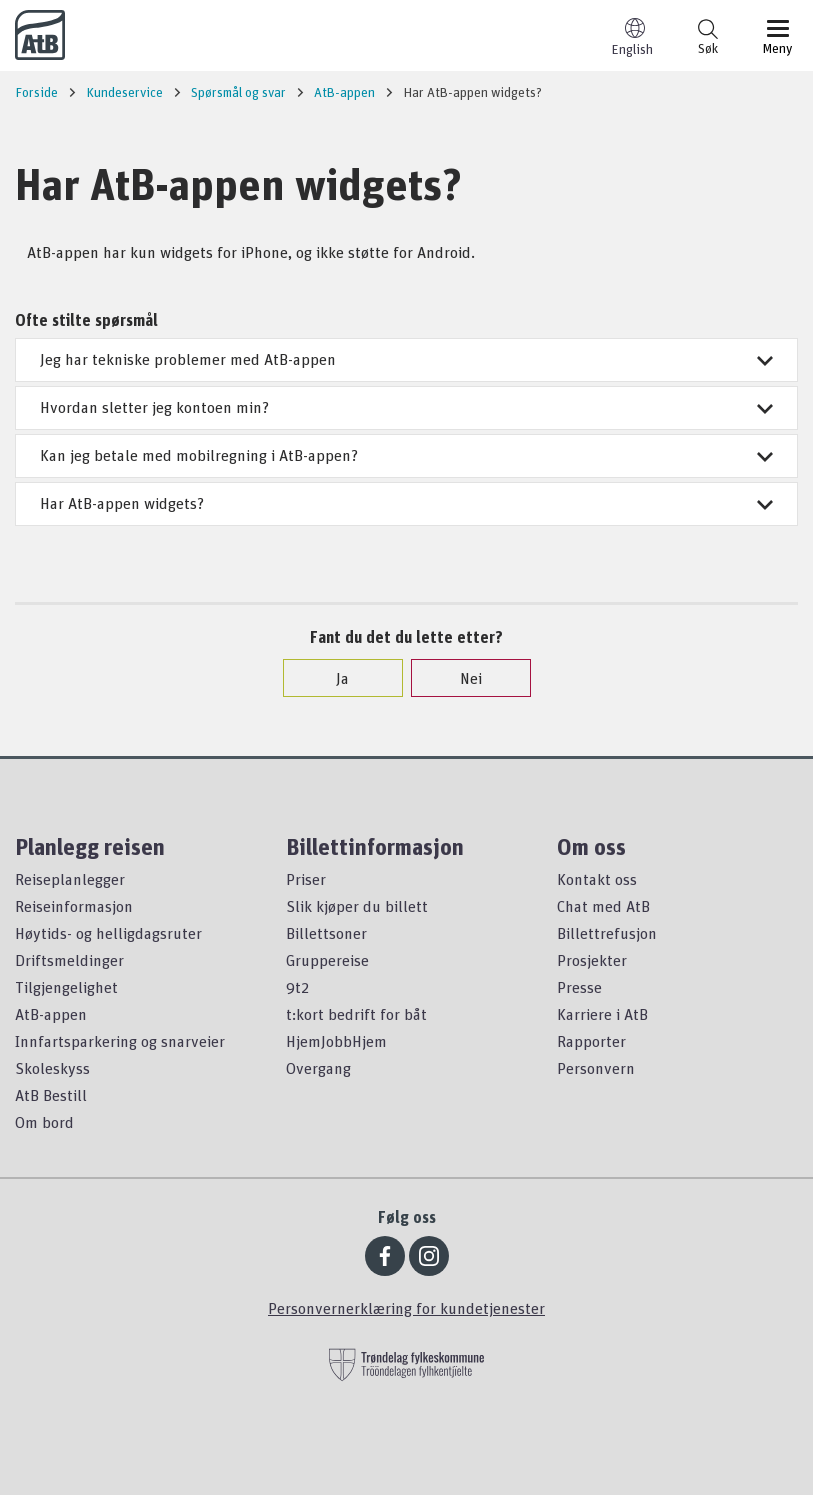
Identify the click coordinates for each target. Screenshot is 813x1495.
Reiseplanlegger (70, 879)
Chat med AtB (603, 906)
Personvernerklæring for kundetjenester (406, 1308)
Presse (579, 987)
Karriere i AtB (602, 1014)
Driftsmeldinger (69, 960)
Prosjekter (592, 960)
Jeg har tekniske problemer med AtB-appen (406, 359)
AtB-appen (51, 1014)
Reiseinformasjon (74, 906)
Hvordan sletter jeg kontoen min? (406, 407)
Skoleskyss (52, 1068)
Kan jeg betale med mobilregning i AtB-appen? (406, 455)
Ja (332, 678)
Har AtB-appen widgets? (406, 503)
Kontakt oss (597, 879)
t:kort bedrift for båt (356, 1014)
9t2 (297, 987)
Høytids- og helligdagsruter (108, 933)
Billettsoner (326, 933)
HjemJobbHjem (336, 1041)
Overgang (318, 1068)
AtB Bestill (51, 1095)
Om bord (44, 1122)
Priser (306, 879)
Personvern (596, 1068)
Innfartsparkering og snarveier (120, 1041)
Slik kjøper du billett (357, 906)
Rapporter (591, 1041)
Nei (461, 678)
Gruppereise (327, 960)
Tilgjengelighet (66, 987)
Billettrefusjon (607, 933)
